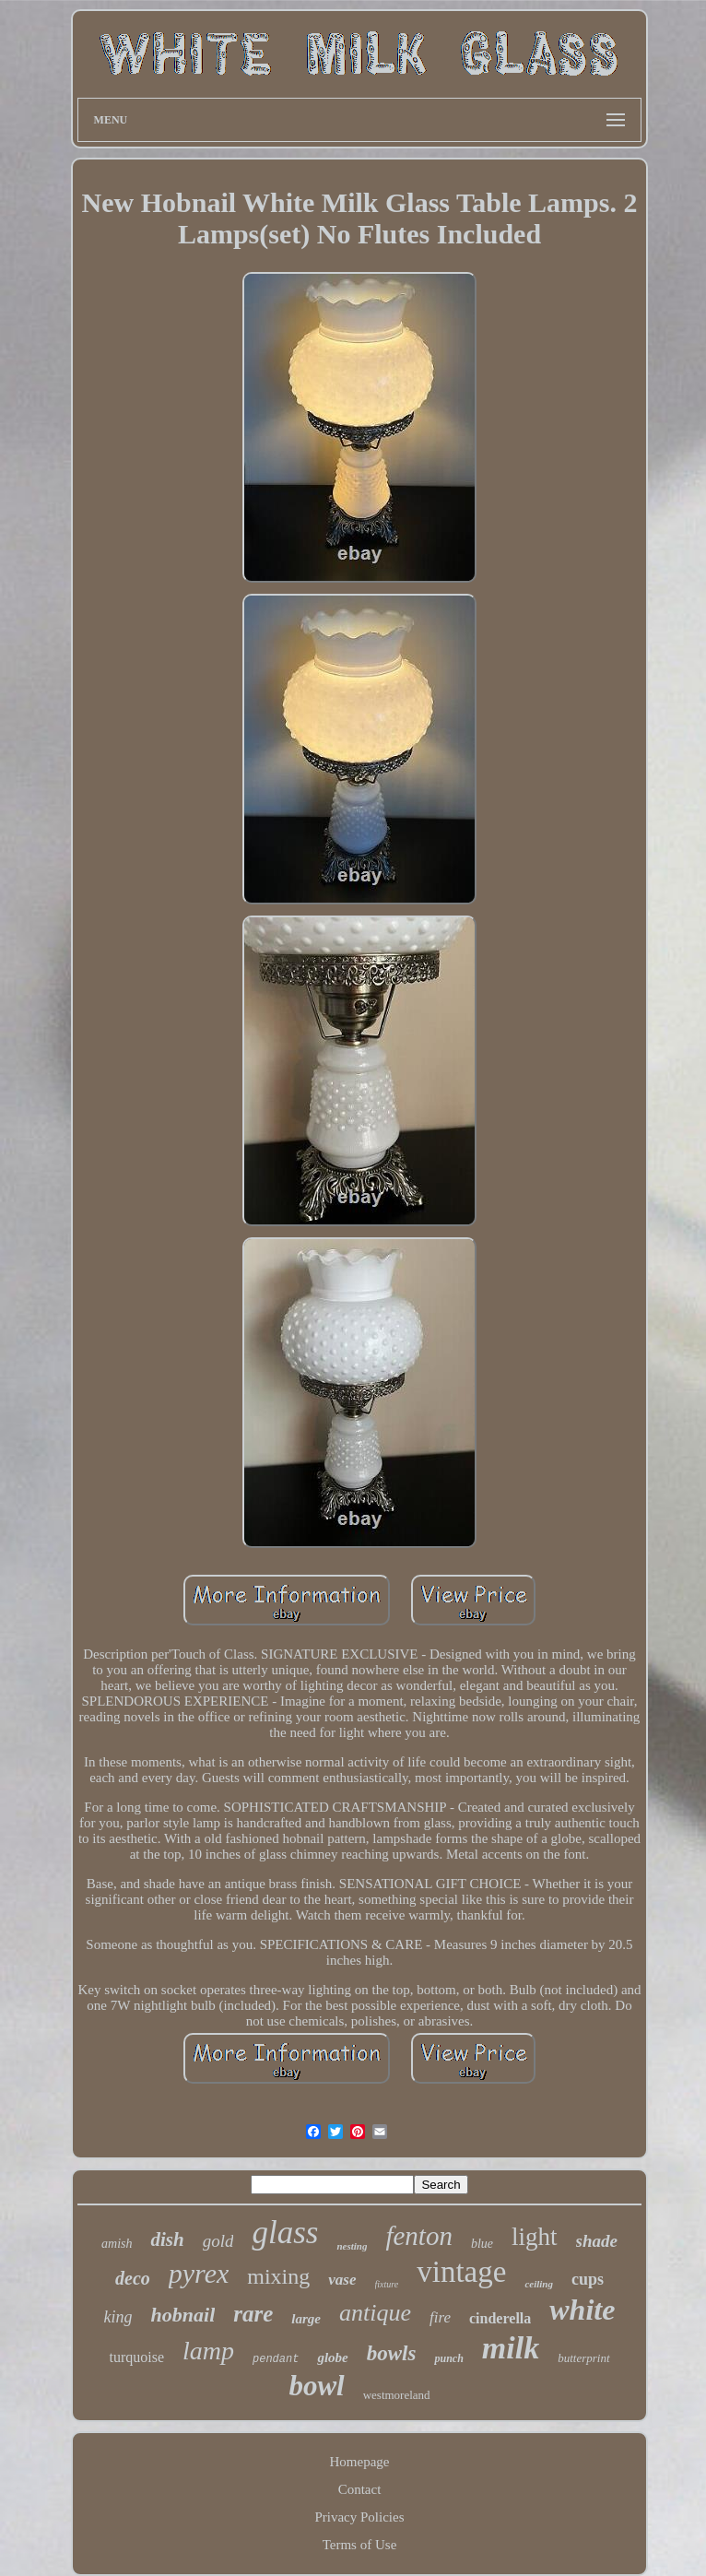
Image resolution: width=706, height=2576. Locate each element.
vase (342, 2279)
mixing (278, 2276)
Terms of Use (360, 2544)
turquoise (136, 2357)
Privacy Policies (359, 2517)
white (582, 2309)
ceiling (538, 2283)
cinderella (500, 2318)
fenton (419, 2236)
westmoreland (396, 2395)
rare (253, 2313)
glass (285, 2233)
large (306, 2318)
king (118, 2317)
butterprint (583, 2358)
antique (375, 2312)
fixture (387, 2284)
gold (218, 2241)
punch (448, 2358)
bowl (316, 2385)
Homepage (360, 2461)
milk (510, 2348)
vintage (461, 2271)
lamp (208, 2350)
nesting (351, 2245)
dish (166, 2239)
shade (597, 2241)
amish (116, 2244)
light (535, 2237)
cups (587, 2279)
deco (132, 2278)
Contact (360, 2489)
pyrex (199, 2273)
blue (482, 2244)
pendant (276, 2359)
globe (332, 2357)
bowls (392, 2353)
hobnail (183, 2314)
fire (440, 2317)
